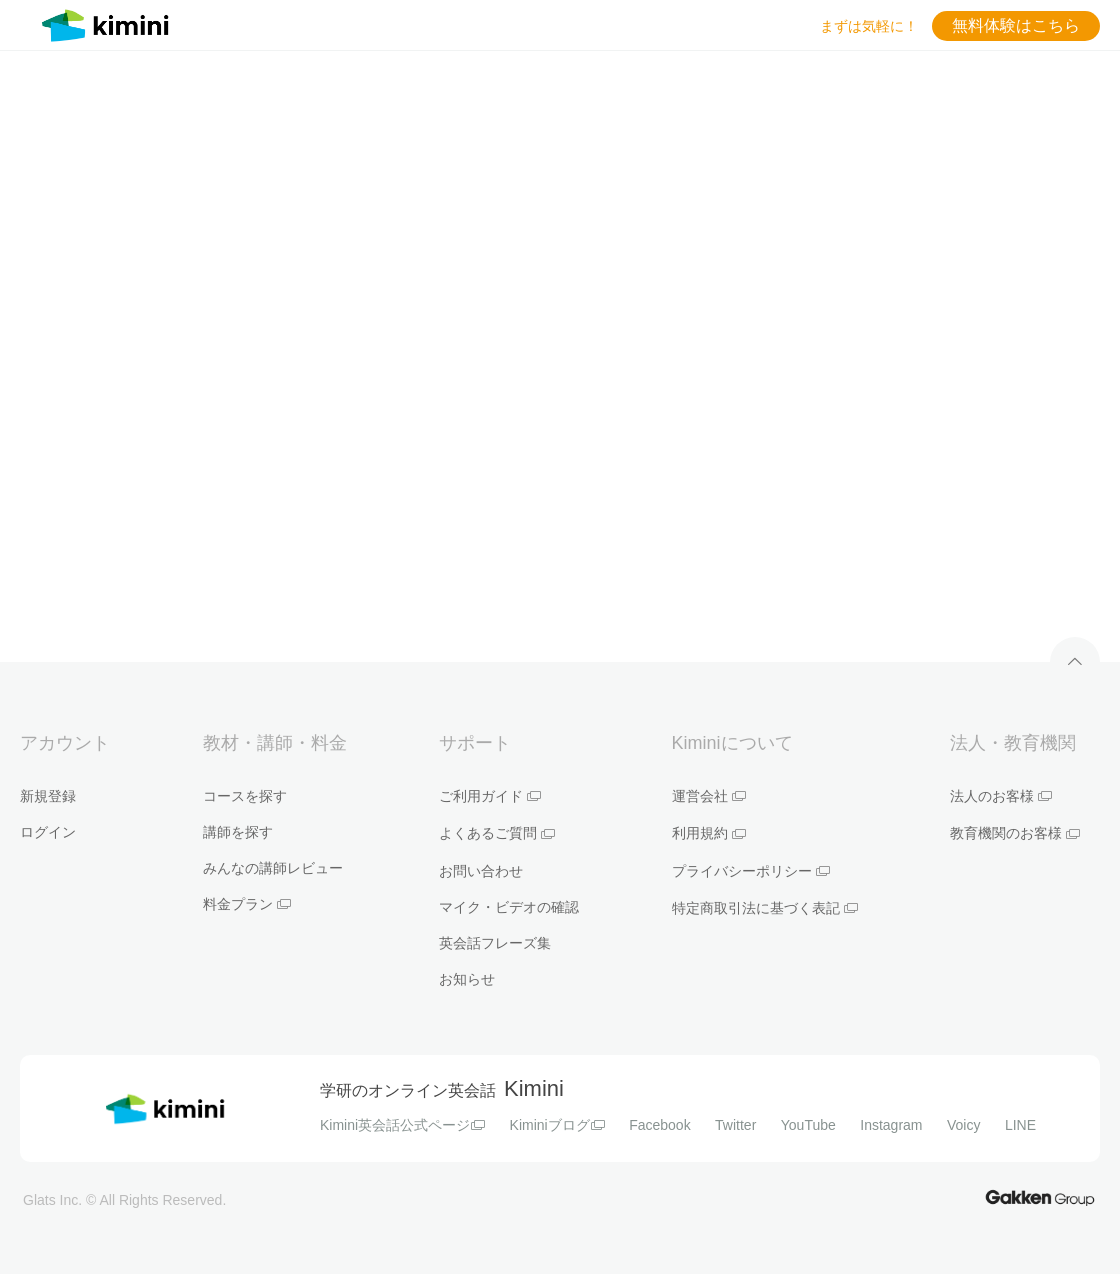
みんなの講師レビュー (273, 868)
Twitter (735, 1125)
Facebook (659, 1125)
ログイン (48, 832)
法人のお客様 (1001, 796)
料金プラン (247, 904)
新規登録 (48, 796)
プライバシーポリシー (751, 871)
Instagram (891, 1125)
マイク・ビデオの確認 (509, 907)
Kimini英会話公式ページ (402, 1125)
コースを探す (245, 796)
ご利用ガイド (490, 796)
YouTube (808, 1125)
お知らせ (467, 979)
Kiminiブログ (557, 1125)
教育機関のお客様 (1015, 833)
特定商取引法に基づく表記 (765, 908)
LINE (1020, 1125)
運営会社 (709, 796)
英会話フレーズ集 (495, 943)
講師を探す (238, 832)
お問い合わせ (481, 871)
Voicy (963, 1125)
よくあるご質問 (497, 833)
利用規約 (709, 833)
